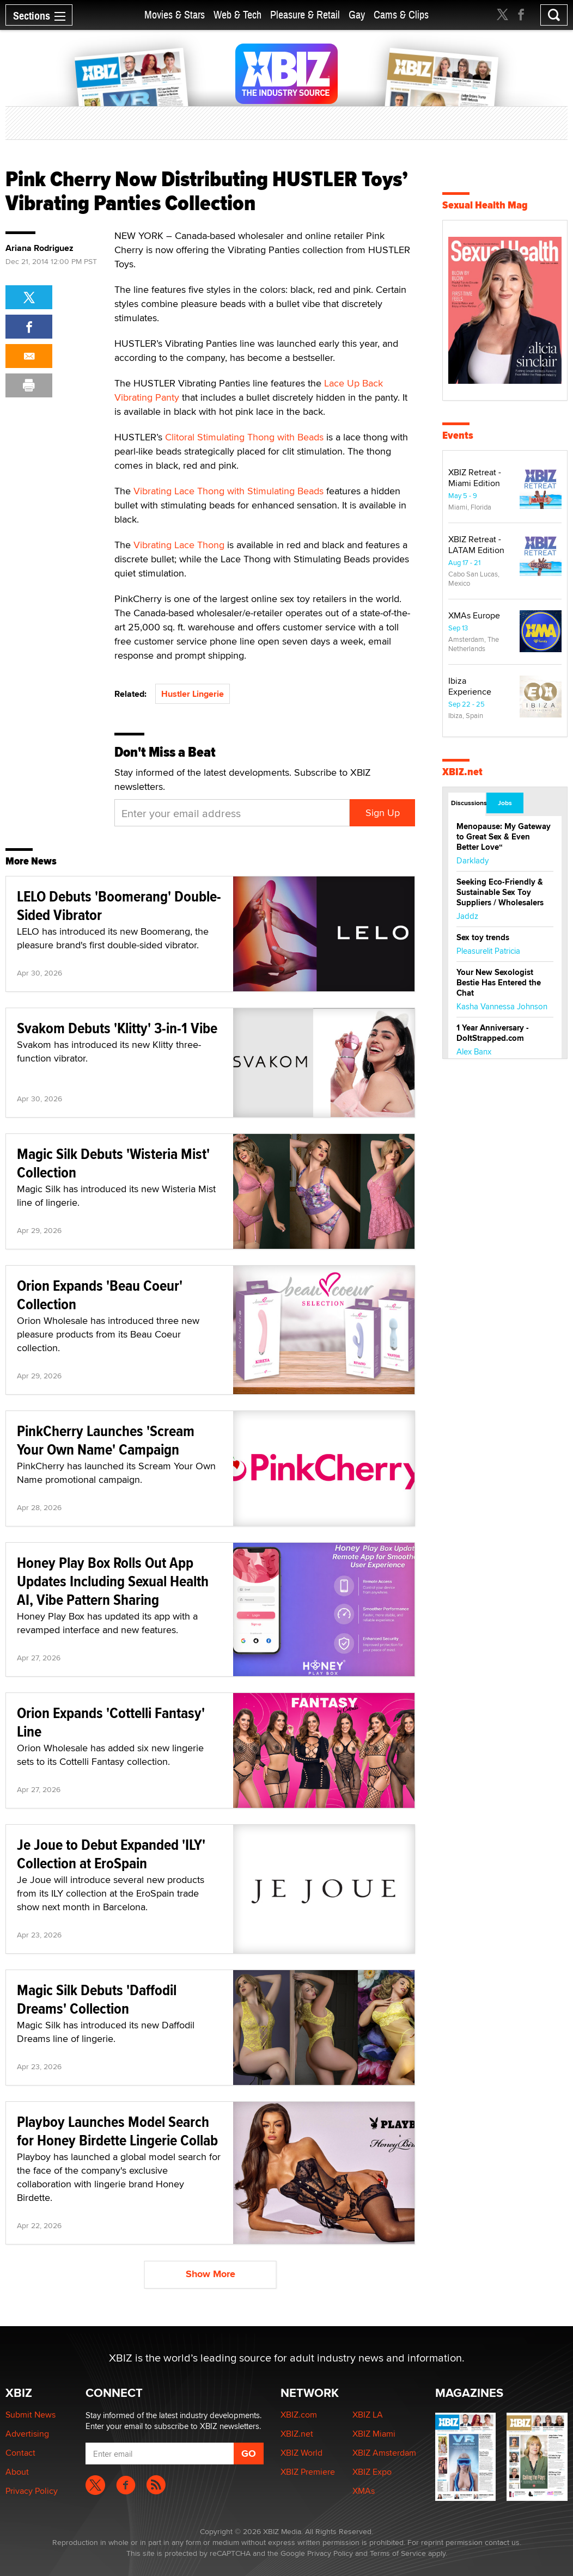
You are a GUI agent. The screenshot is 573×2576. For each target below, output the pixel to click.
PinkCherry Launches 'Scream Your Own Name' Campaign (105, 1440)
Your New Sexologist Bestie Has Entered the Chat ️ (498, 982)
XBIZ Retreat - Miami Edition (474, 477)
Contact (20, 2452)
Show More (210, 2274)
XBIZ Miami (373, 2433)
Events (457, 435)
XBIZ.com (299, 2414)
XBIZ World (301, 2452)
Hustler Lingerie (192, 694)
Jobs (505, 803)
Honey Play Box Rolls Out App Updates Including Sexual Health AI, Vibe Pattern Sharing (113, 1581)
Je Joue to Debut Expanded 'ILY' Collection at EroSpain (111, 1853)
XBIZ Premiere (308, 2471)
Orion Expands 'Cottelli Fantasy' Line (111, 1722)
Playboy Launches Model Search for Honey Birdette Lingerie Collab (117, 2131)
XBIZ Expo (372, 2471)
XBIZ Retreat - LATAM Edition (476, 544)
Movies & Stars (174, 15)
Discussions (468, 803)
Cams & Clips (401, 15)
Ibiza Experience (469, 686)
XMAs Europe (474, 615)
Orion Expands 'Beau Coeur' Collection (99, 1294)
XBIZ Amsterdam (384, 2452)
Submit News (30, 2414)
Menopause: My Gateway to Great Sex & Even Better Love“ (503, 836)
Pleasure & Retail (305, 15)
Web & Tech (237, 15)
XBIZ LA (367, 2414)
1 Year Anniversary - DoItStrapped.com (492, 1033)
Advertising (27, 2433)
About (17, 2471)
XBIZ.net (462, 772)
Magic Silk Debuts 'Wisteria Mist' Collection (113, 1163)
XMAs (363, 2491)
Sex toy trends (482, 937)
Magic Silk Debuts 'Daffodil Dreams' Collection (96, 1999)
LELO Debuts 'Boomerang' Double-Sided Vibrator (119, 905)
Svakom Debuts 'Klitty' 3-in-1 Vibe (117, 1028)
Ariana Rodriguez (39, 248)
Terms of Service (398, 2553)
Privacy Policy (31, 2491)
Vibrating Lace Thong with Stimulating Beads (228, 491)
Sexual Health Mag (485, 205)
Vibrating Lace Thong (178, 544)
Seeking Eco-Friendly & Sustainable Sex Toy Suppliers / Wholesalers (500, 892)
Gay (357, 15)
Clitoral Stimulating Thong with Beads (244, 437)
